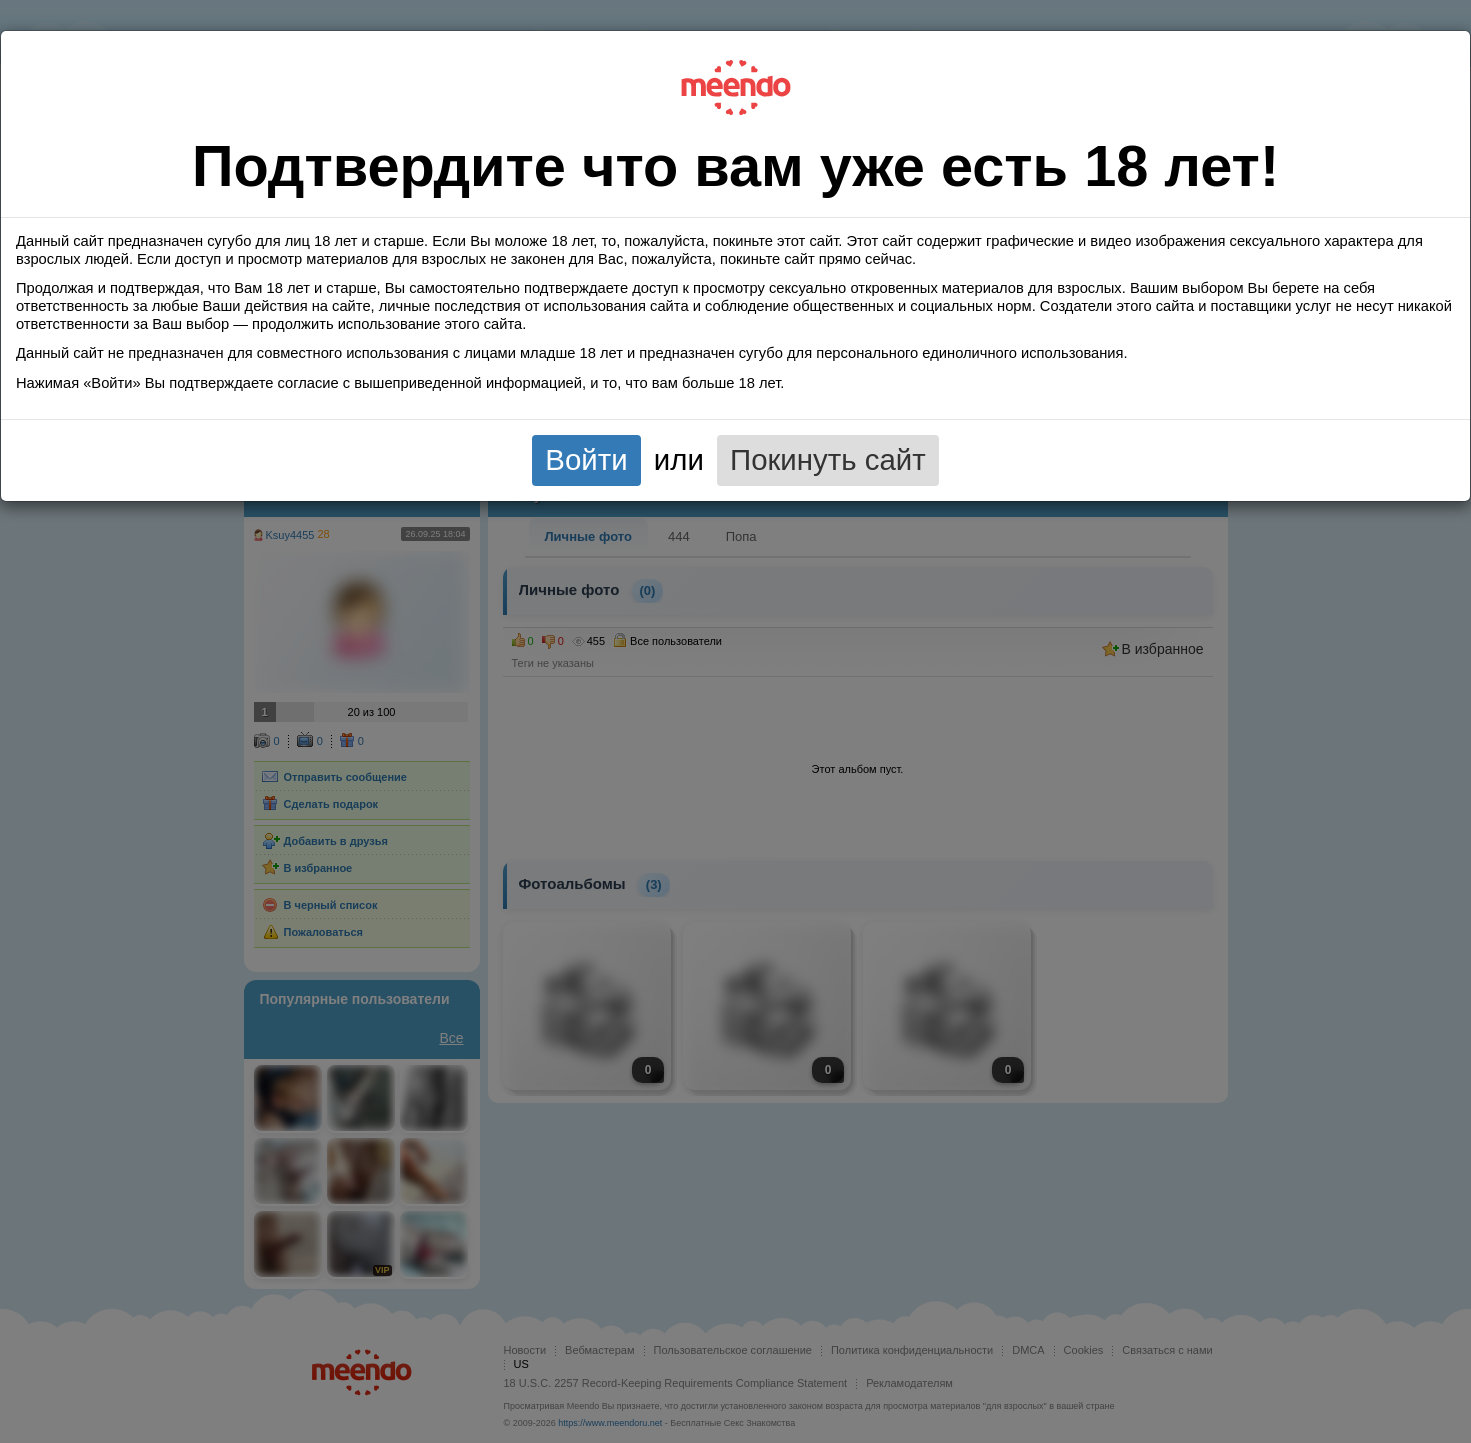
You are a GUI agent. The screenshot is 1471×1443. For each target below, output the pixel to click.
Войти (586, 459)
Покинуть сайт (828, 459)
